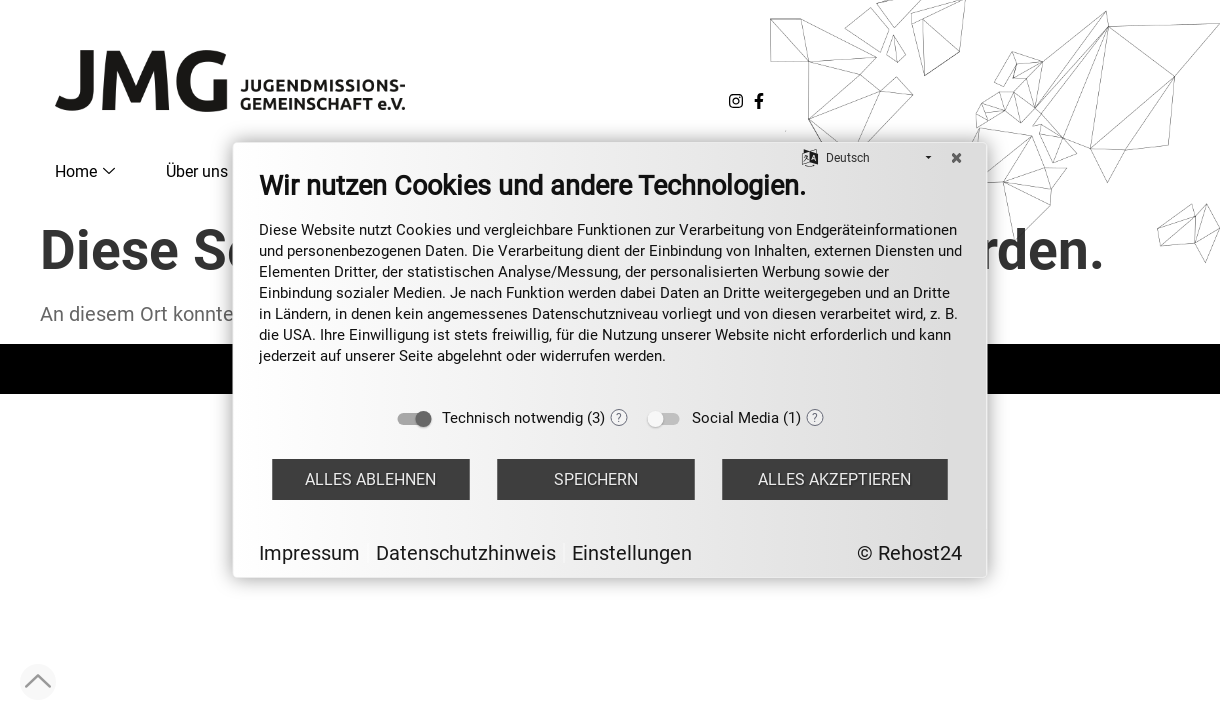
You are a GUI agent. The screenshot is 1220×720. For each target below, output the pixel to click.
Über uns (206, 171)
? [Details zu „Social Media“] (815, 418)
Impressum (309, 553)
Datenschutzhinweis (466, 553)
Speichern (596, 479)
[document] (610, 283)
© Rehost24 (909, 553)
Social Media (735, 418)
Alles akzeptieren (834, 479)
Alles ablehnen (370, 479)
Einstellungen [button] (632, 553)
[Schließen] (957, 158)
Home (85, 171)
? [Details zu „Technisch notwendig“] (619, 418)
